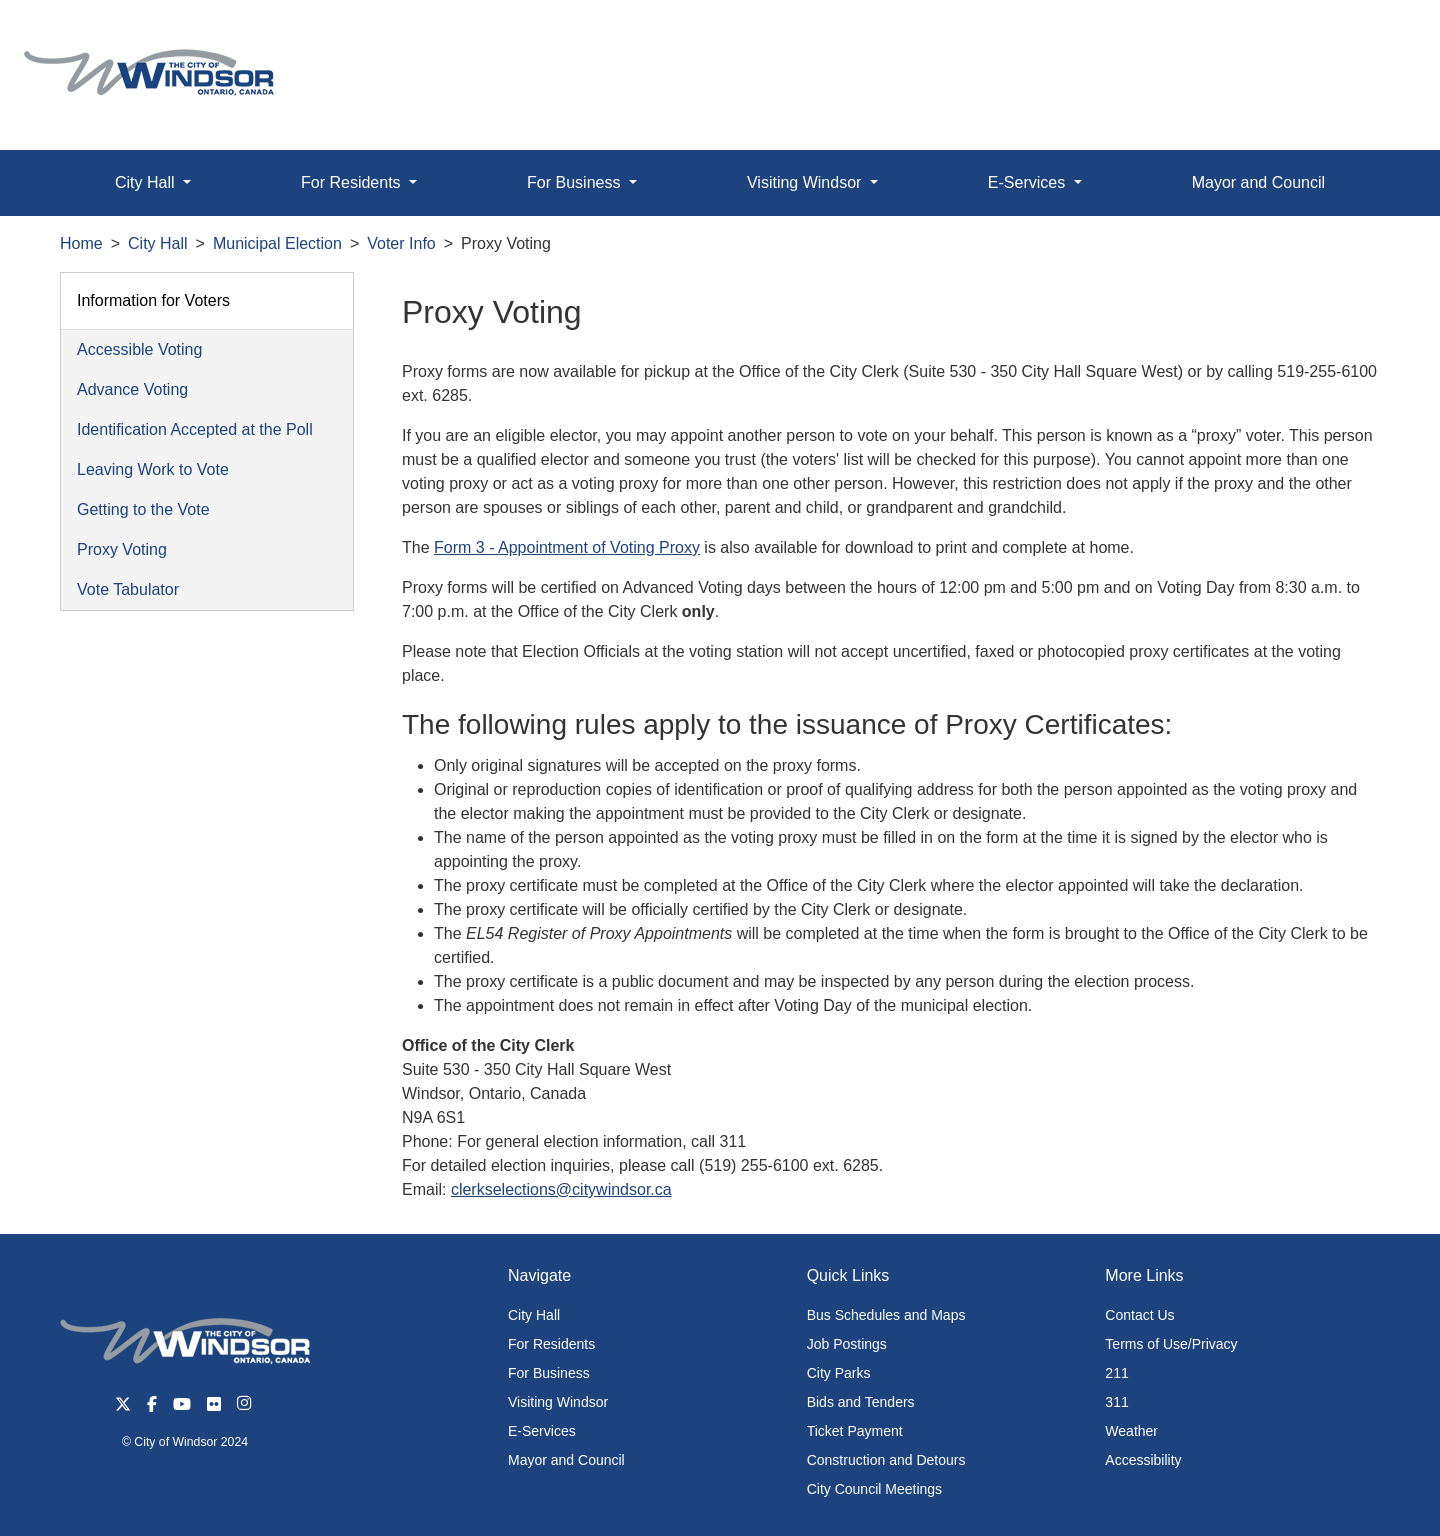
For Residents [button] (353, 182)
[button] (1379, 36)
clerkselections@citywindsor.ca (561, 1189)
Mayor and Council (1258, 182)
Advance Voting (132, 389)
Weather (1131, 1431)
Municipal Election (277, 243)
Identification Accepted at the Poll (195, 429)
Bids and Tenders (861, 1402)
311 (1116, 1402)
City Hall (158, 243)
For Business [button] (576, 182)
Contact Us (1139, 1315)
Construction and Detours (886, 1460)
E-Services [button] (1029, 182)
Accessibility (1143, 1460)
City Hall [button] (147, 182)
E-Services (542, 1431)
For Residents (551, 1344)
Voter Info (401, 243)
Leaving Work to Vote (153, 469)
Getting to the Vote (143, 509)
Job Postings (847, 1344)
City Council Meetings (874, 1489)
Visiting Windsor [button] (806, 182)
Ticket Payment (855, 1431)
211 (1116, 1373)
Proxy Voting (122, 549)
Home (81, 243)
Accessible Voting (139, 349)
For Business (549, 1373)
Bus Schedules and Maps (886, 1315)
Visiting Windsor (558, 1402)
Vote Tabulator (128, 589)
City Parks (839, 1373)
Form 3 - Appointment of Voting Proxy (567, 547)
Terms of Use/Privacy (1171, 1344)
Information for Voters (153, 300)
